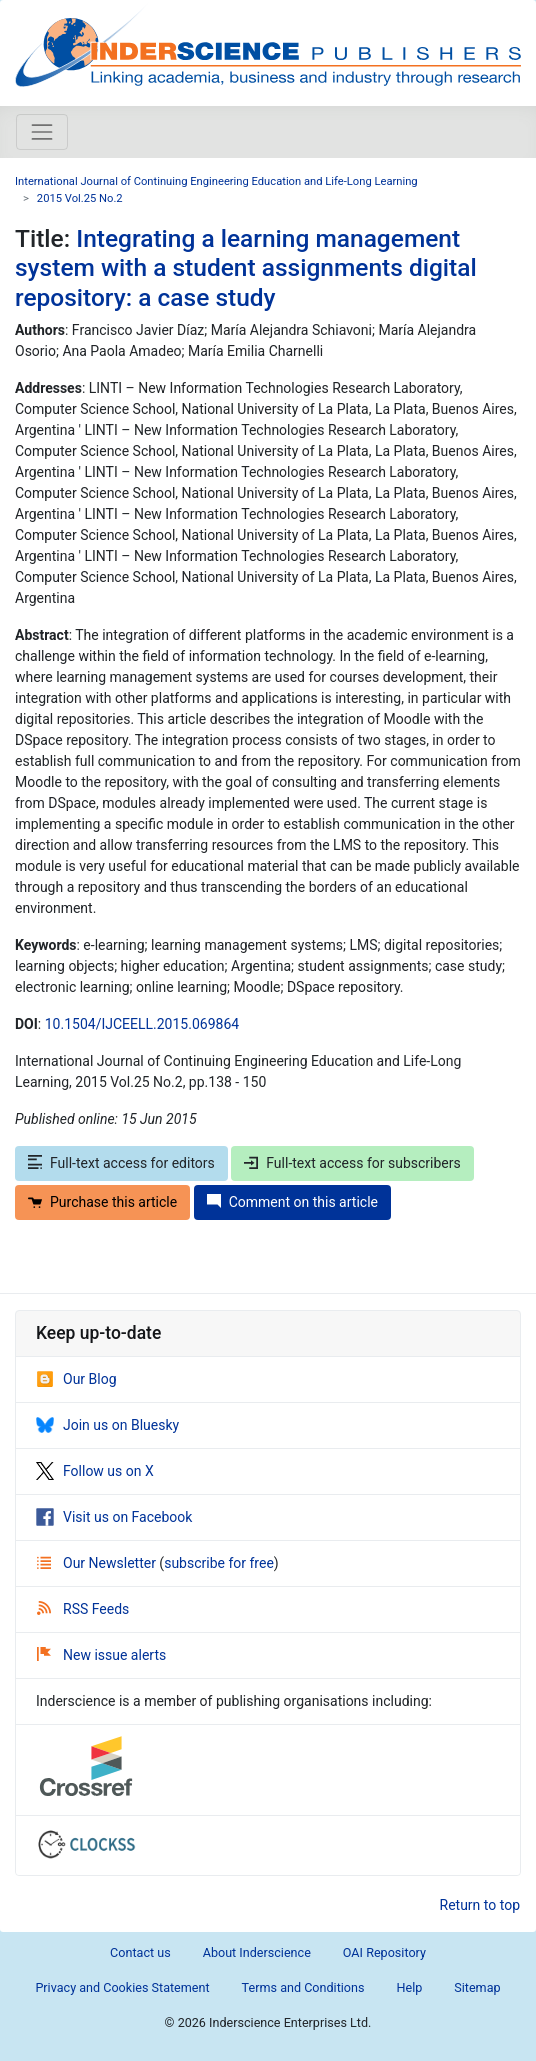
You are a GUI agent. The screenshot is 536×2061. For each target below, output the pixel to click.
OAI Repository (384, 1952)
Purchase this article (102, 1202)
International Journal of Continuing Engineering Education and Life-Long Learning (216, 181)
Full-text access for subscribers (352, 1163)
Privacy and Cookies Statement (122, 1987)
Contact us (140, 1952)
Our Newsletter (98, 1563)
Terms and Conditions (303, 1987)
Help (409, 1987)
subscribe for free (219, 1563)
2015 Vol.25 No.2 (80, 198)
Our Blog (76, 1379)
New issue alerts (101, 1655)
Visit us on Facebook (114, 1517)
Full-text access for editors (121, 1163)
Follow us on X (95, 1471)
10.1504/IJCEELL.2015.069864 (142, 1024)
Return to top (480, 1905)
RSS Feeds (83, 1609)
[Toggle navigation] (42, 132)
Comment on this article (292, 1202)
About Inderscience (257, 1952)
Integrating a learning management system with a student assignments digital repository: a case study (246, 268)
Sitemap (477, 1987)
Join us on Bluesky (107, 1425)
